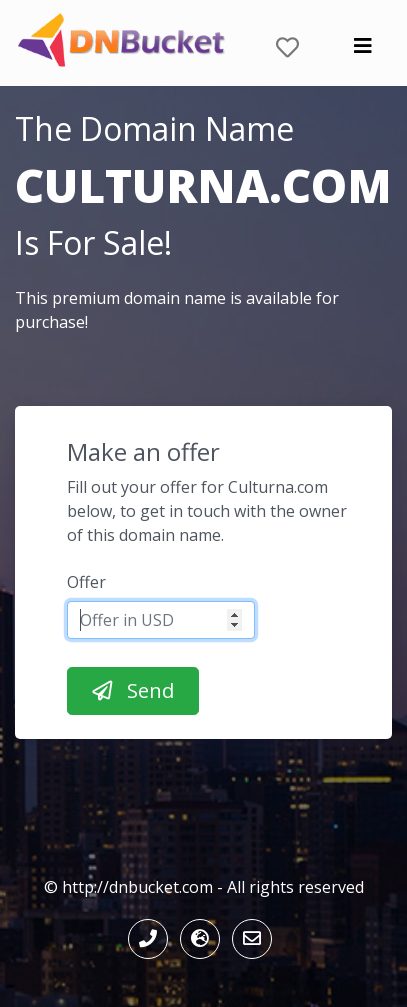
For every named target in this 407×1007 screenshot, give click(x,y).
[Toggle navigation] (363, 51)
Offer (86, 582)
